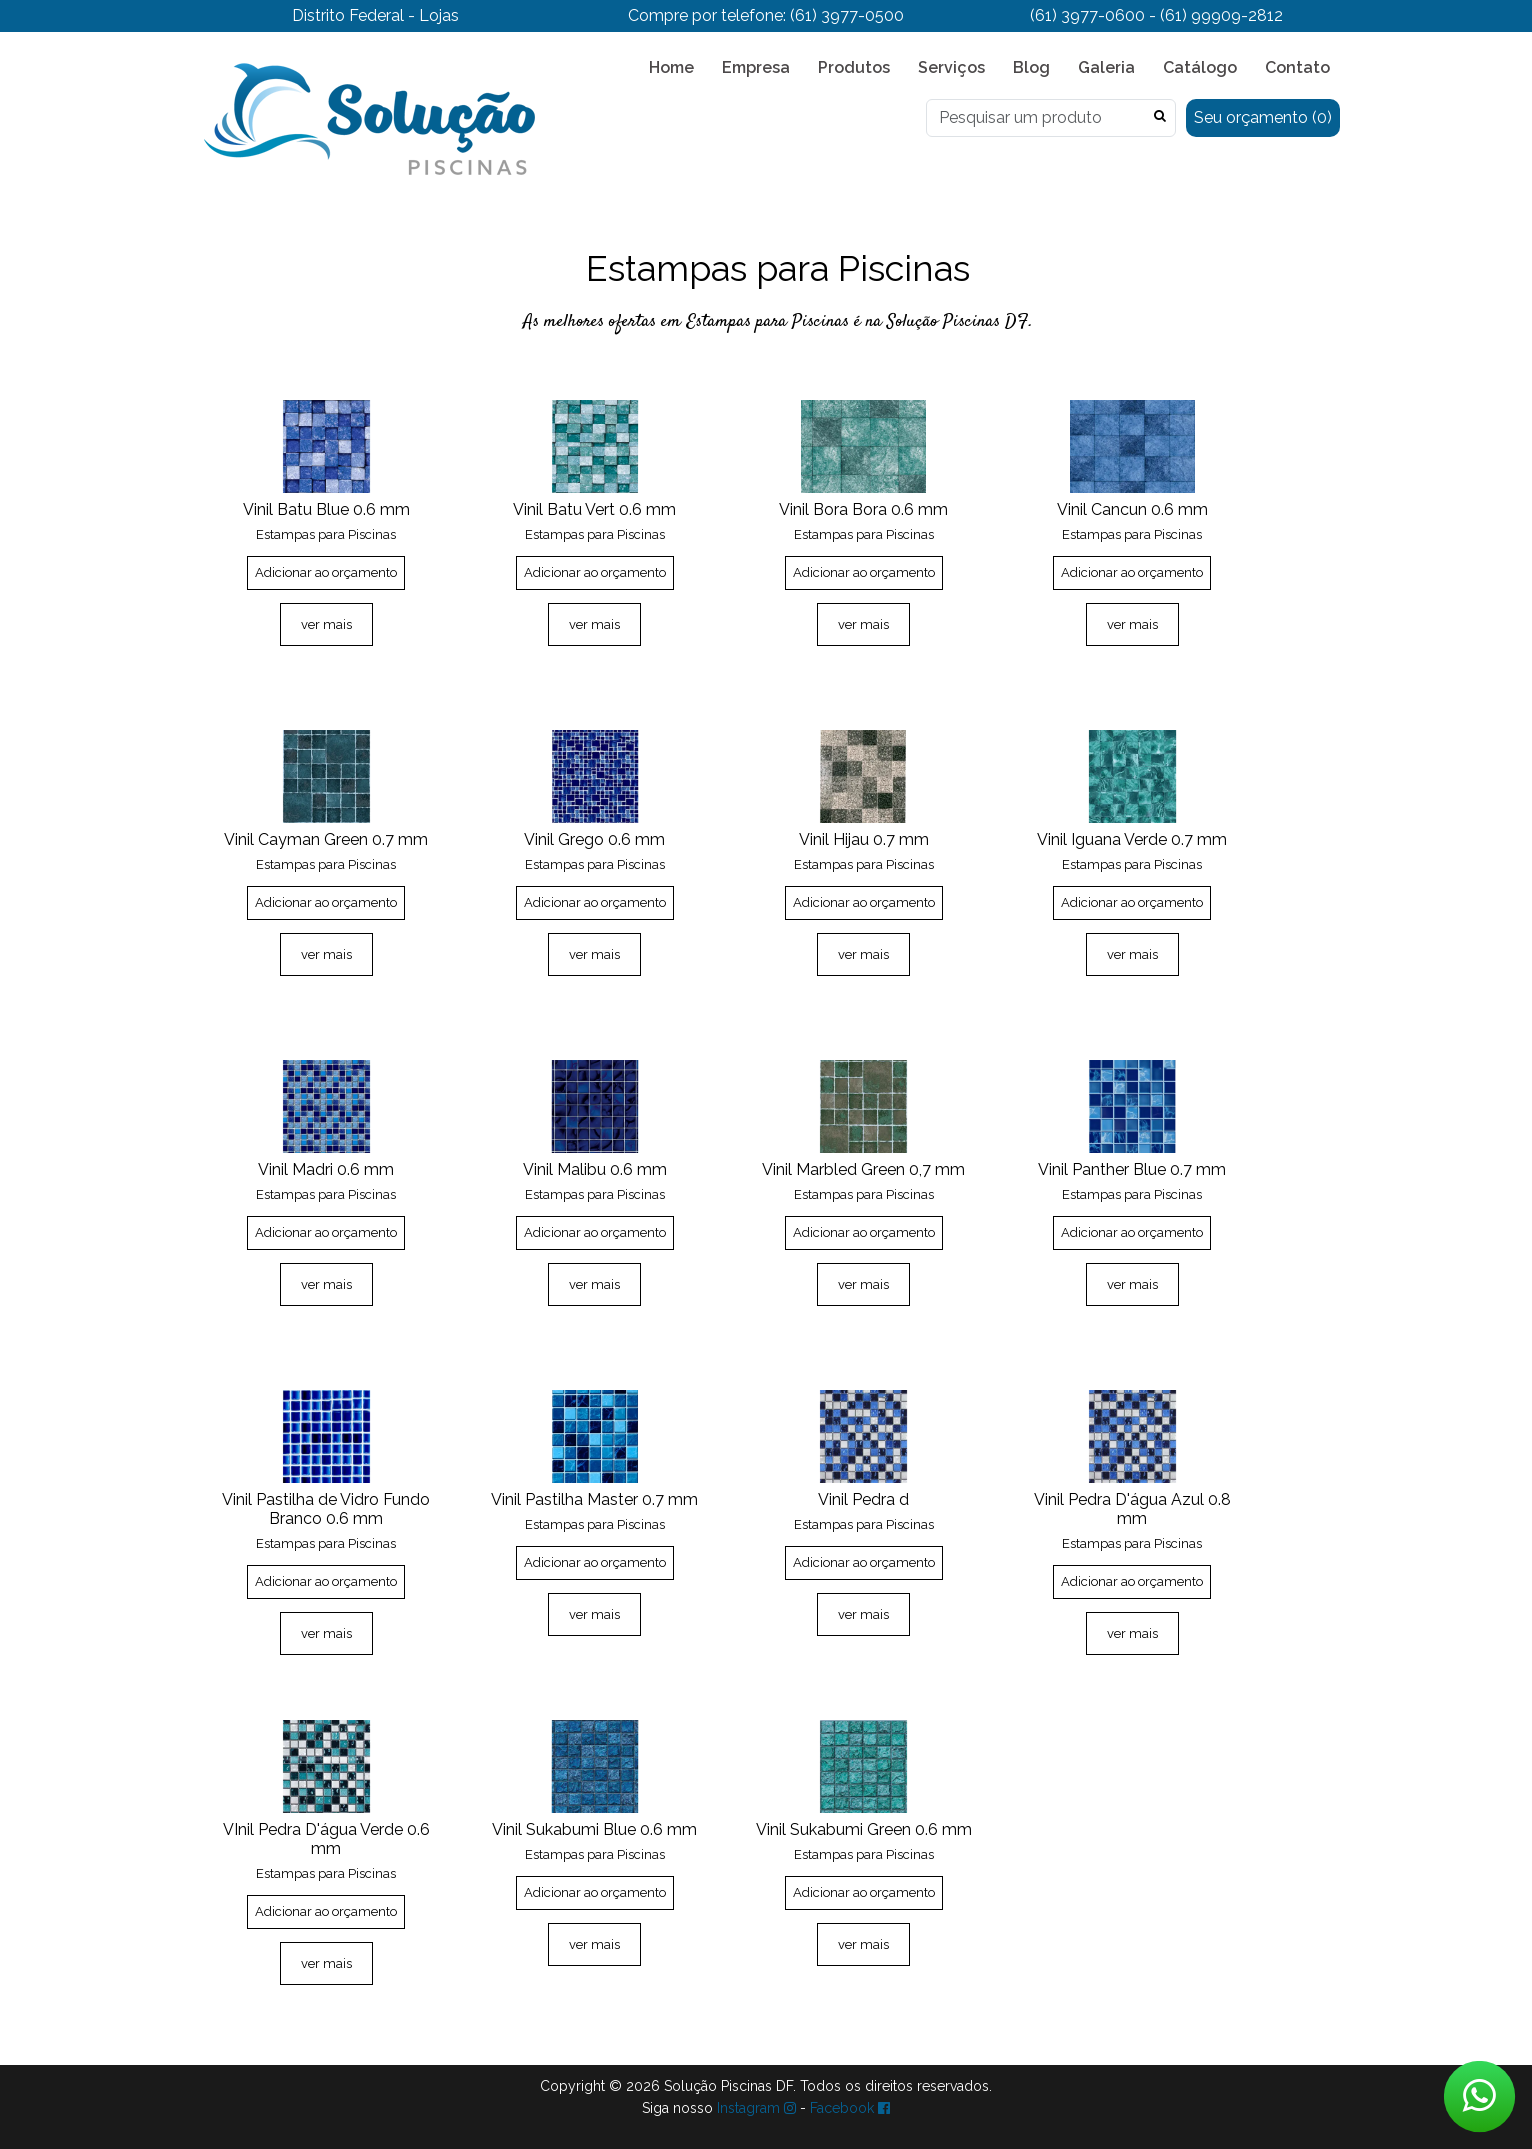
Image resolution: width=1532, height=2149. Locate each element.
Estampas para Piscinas (326, 534)
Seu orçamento (1263, 117)
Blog (1031, 67)
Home (671, 67)
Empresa (756, 67)
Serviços (951, 67)
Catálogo (1200, 67)
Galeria (1106, 67)
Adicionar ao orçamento (326, 572)
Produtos (854, 67)
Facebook (850, 2108)
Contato (1297, 67)
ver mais (326, 624)
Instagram (756, 2108)
